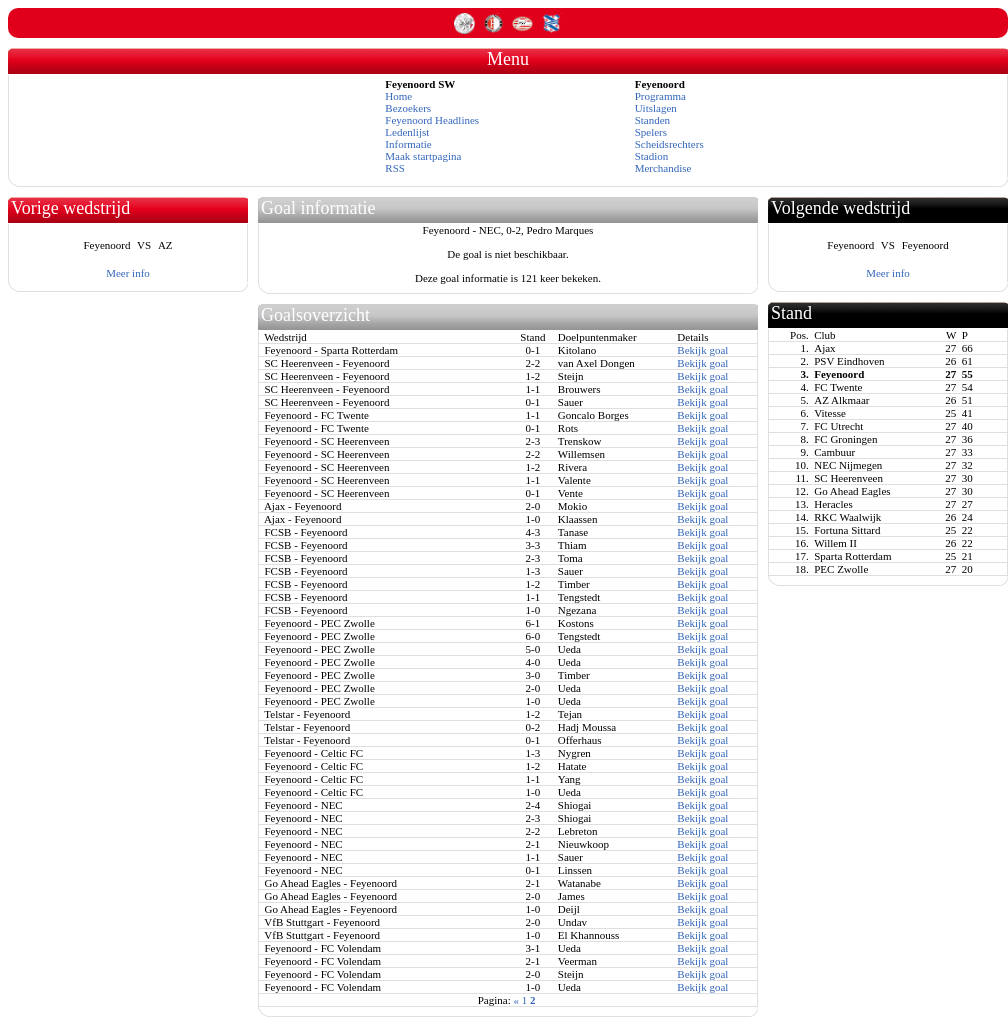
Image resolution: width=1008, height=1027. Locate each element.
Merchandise (663, 168)
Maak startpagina (423, 156)
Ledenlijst (407, 132)
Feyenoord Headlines (432, 120)
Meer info (128, 273)
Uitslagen (656, 108)
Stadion (652, 156)
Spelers (651, 132)
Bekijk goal (702, 350)
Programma (660, 96)
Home (398, 96)
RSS (395, 168)
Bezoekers (408, 108)
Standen (652, 120)
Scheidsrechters (669, 144)
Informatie (408, 144)
